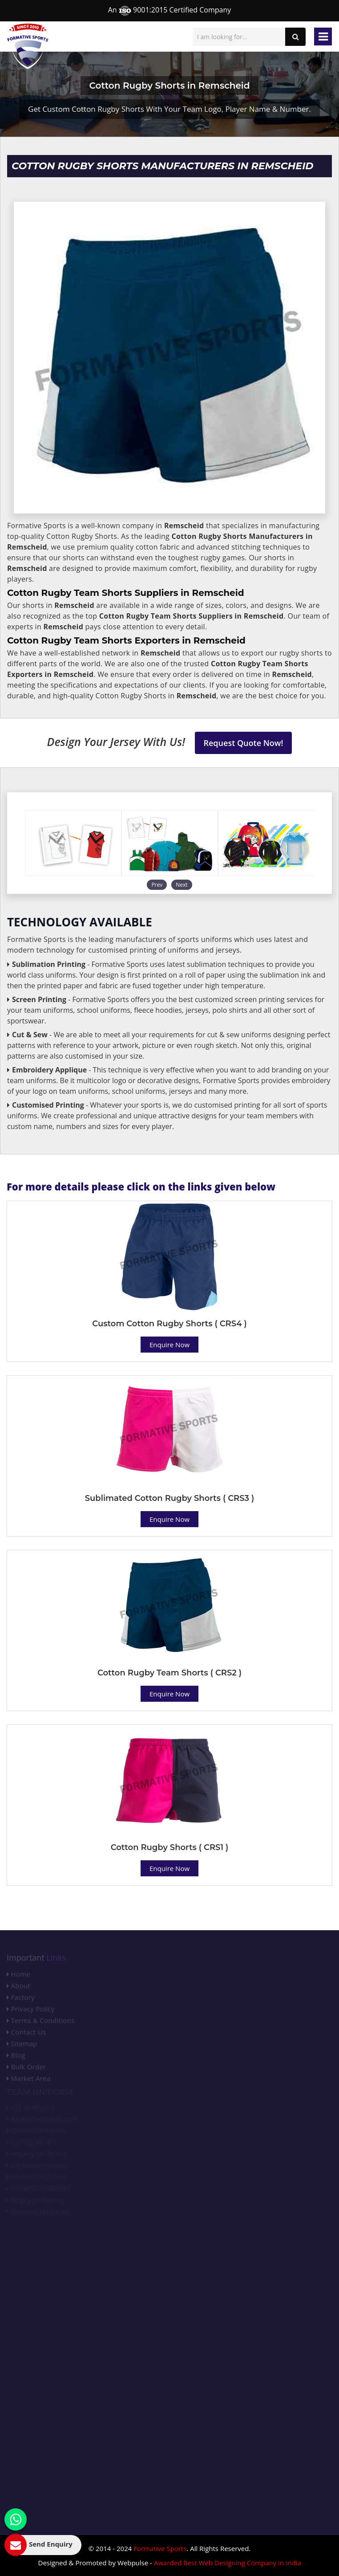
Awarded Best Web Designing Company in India (227, 2562)
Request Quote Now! (243, 743)
